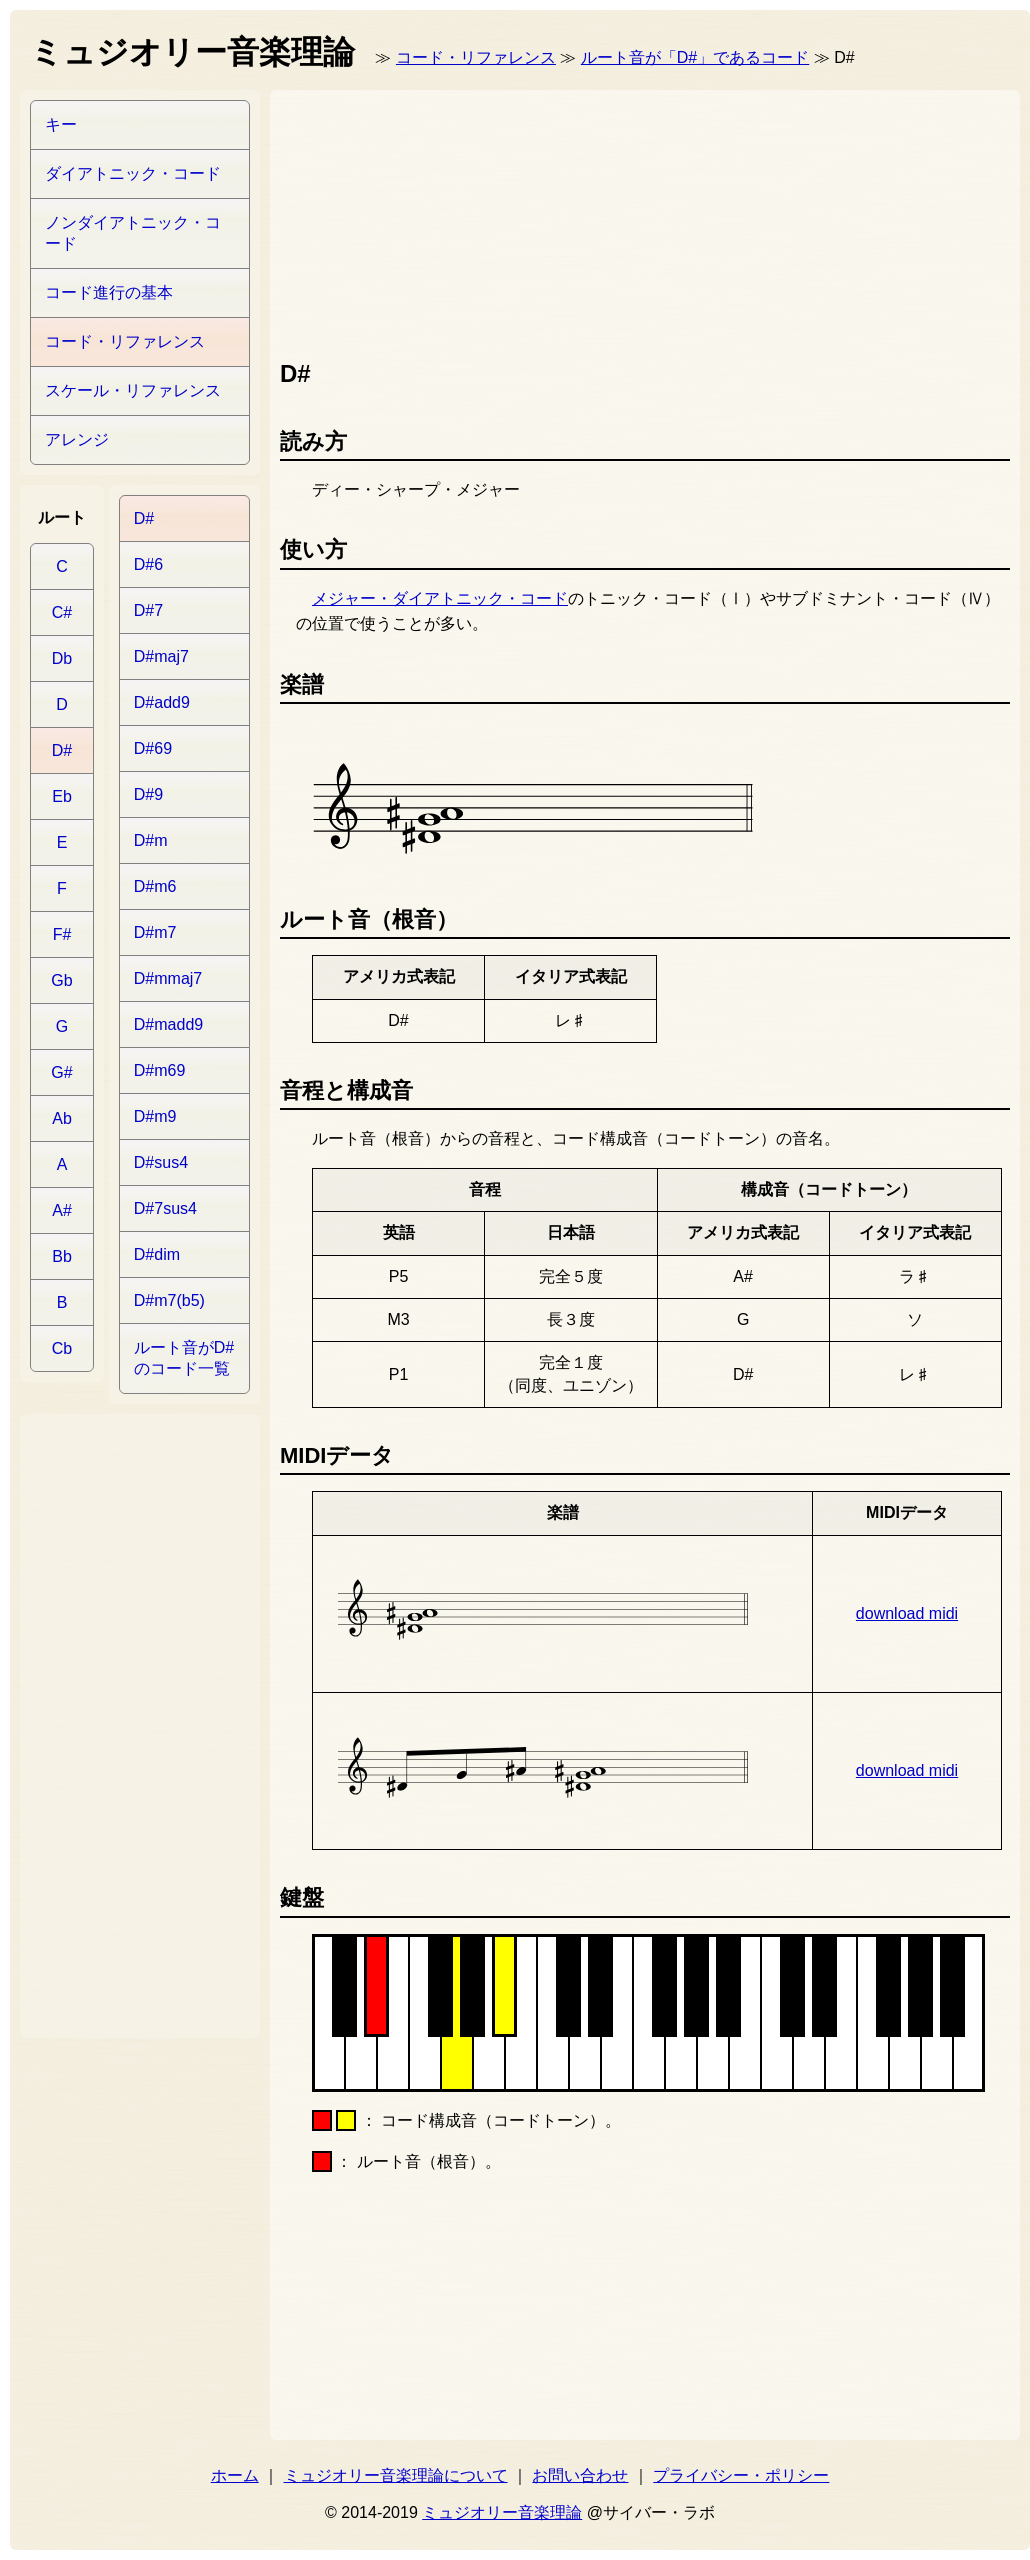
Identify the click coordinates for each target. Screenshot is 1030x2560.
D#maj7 (161, 656)
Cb (62, 1348)
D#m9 (155, 1116)
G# (61, 1072)
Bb (62, 1256)
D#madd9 (168, 1024)
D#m (151, 840)
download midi (907, 1613)
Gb (61, 980)
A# (62, 1210)
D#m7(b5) (169, 1300)
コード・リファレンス (476, 57)
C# (62, 612)
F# (62, 934)
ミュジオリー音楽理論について (396, 2475)
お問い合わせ (580, 2475)
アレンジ (77, 439)
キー (61, 124)
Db (62, 658)
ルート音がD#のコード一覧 (184, 1358)
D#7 (148, 610)
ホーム (235, 2475)
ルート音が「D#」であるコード (695, 57)
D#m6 (155, 886)
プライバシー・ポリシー (741, 2475)
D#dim (157, 1254)
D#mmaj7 (168, 978)
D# (62, 750)
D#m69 (160, 1070)
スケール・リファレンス (133, 390)
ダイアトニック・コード (133, 173)
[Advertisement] (393, 220)
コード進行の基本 (109, 292)
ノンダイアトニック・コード (133, 233)
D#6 (148, 564)
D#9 (148, 794)
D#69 (153, 748)
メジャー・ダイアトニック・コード (440, 598)
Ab (62, 1118)
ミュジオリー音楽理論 (502, 2512)
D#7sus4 (165, 1208)
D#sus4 (161, 1162)
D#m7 (155, 932)
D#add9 (162, 702)
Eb (62, 796)
